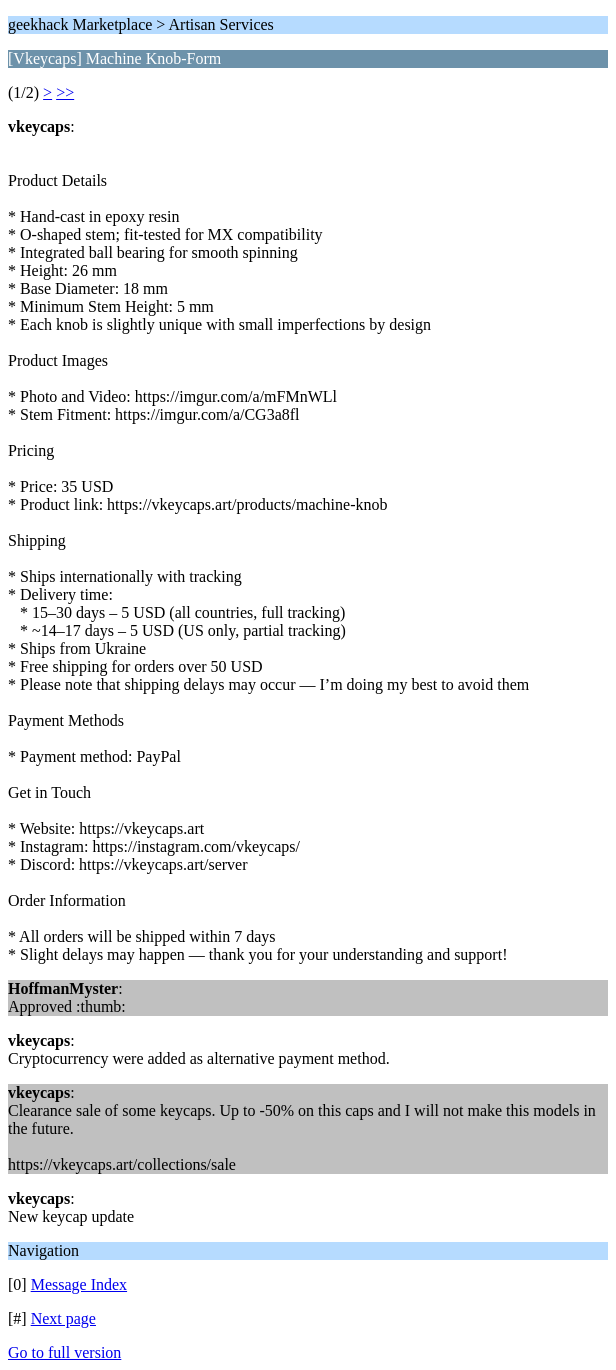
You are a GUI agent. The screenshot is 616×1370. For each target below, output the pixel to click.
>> (65, 92)
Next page (63, 1318)
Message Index (79, 1284)
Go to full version (64, 1352)
